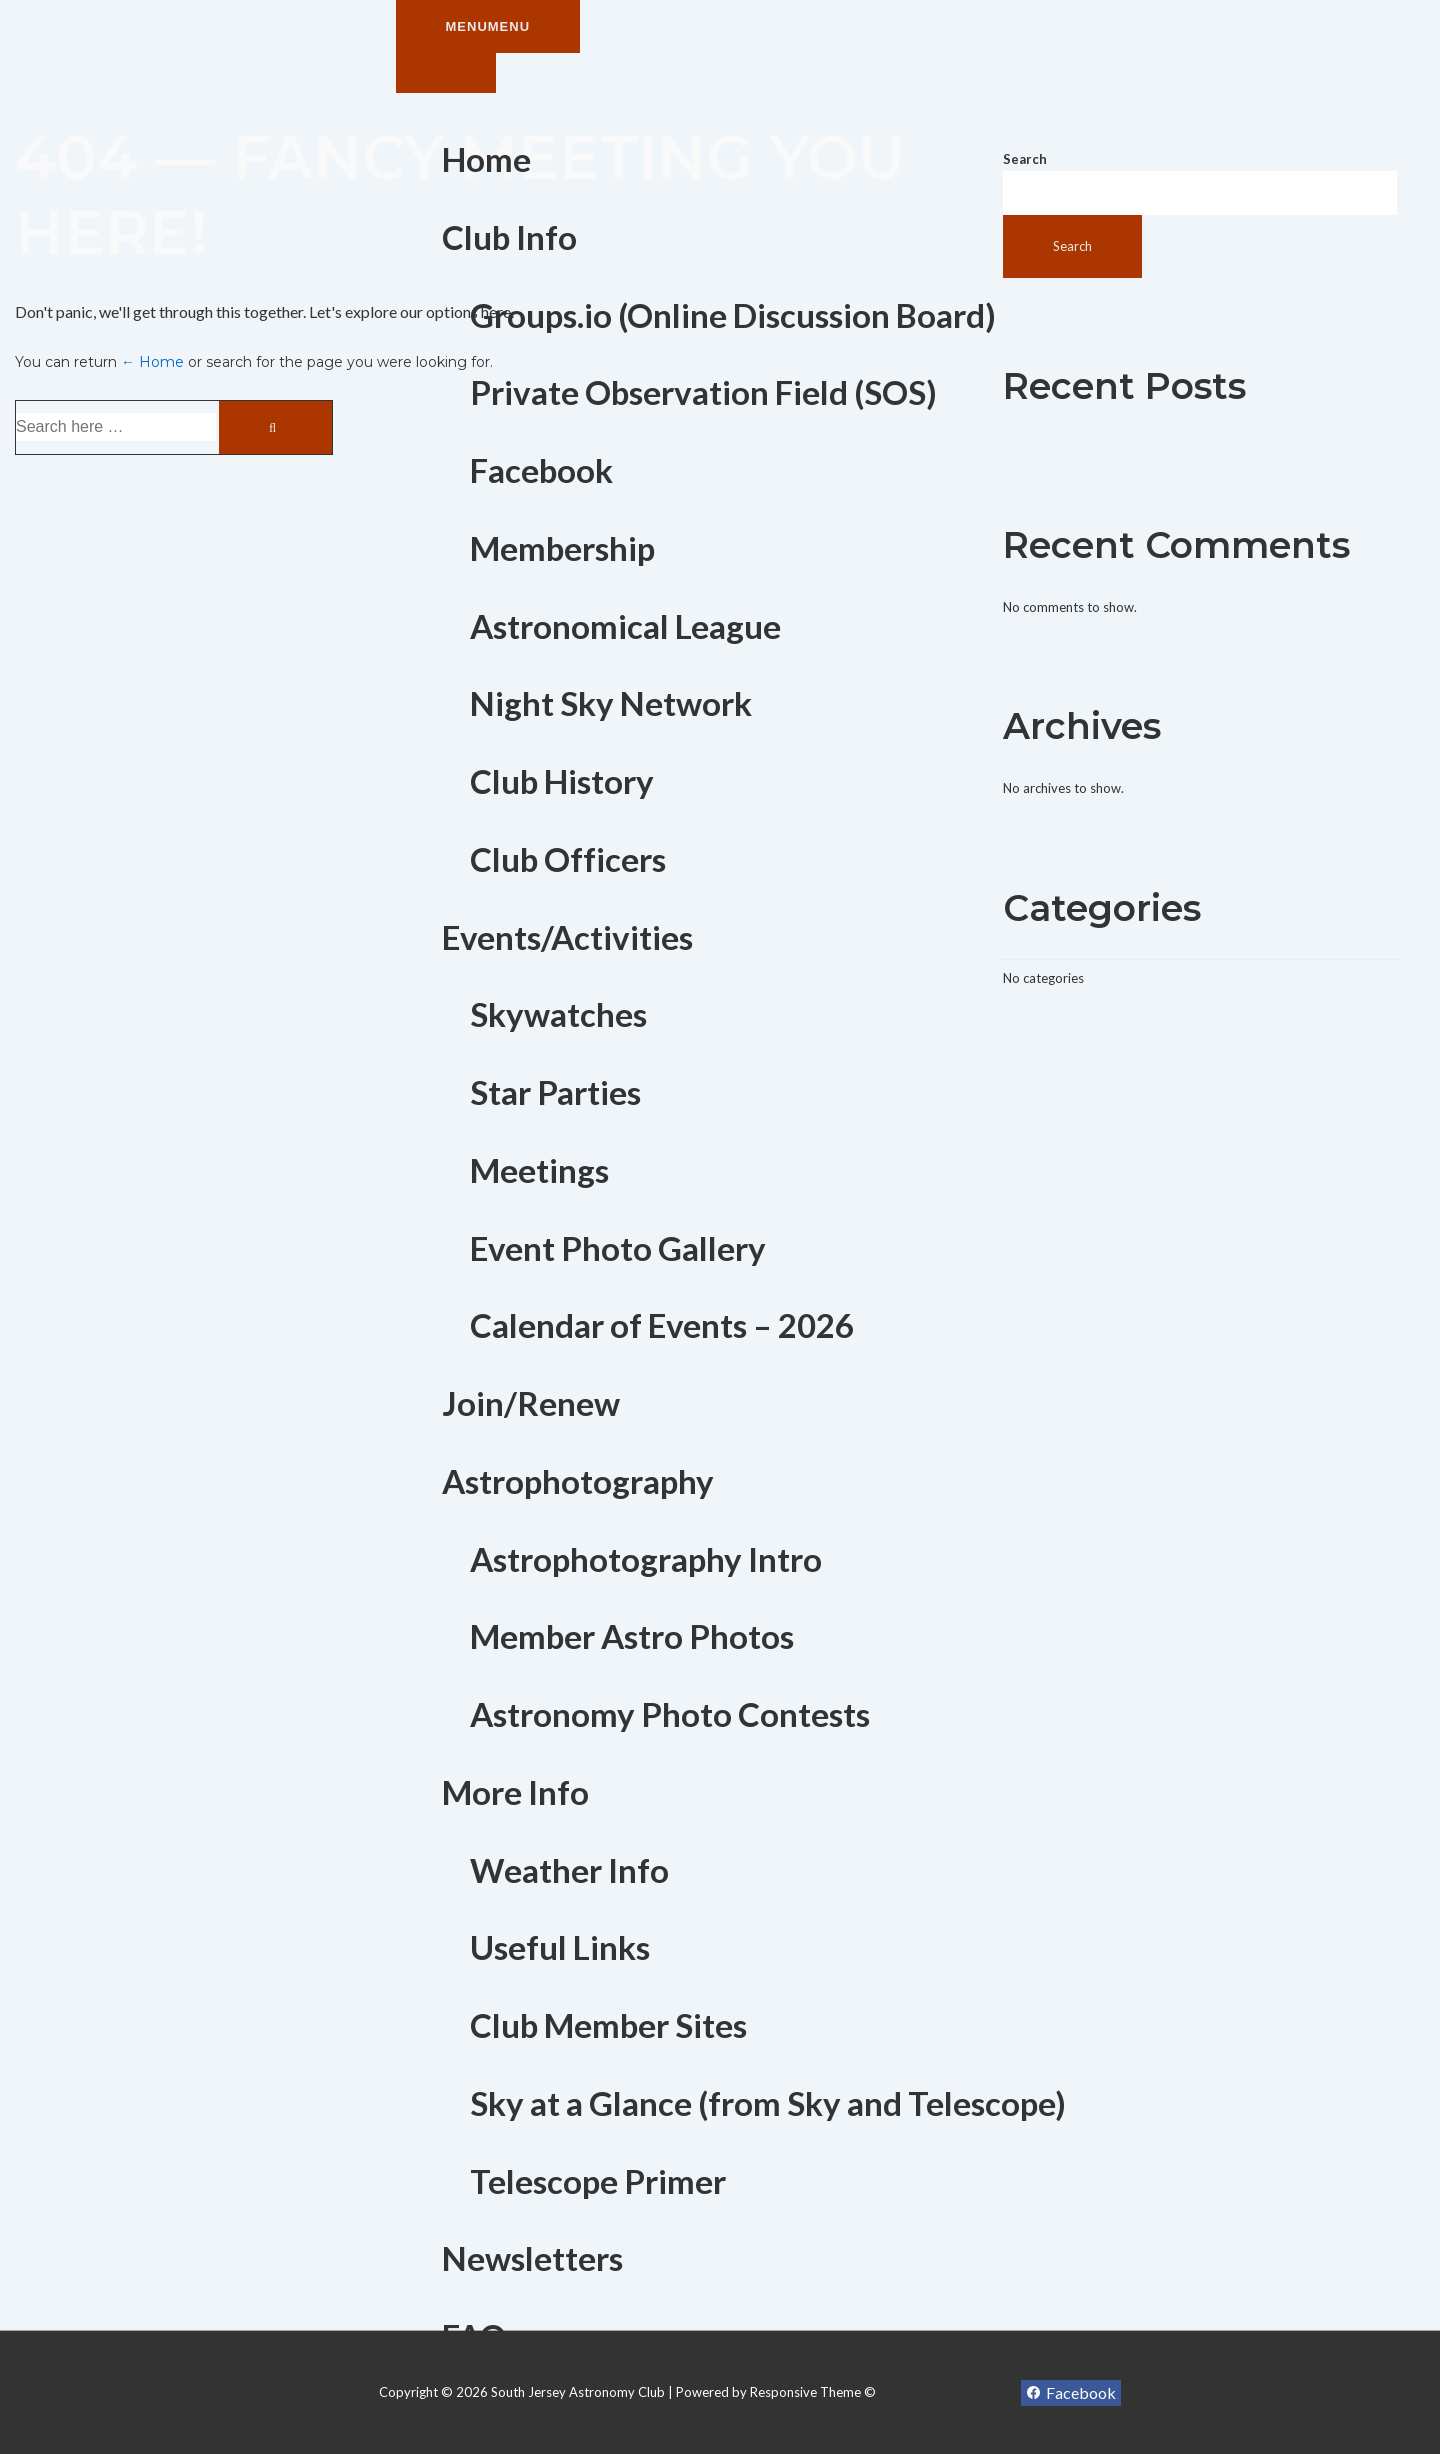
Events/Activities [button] (567, 937)
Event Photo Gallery (618, 1248)
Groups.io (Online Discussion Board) (733, 315)
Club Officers (568, 859)
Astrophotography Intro (646, 1559)
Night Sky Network (611, 703)
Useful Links (560, 1947)
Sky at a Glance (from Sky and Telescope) (768, 2103)
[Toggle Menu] (446, 73)
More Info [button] (515, 1792)
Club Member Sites (608, 2025)
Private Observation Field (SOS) (703, 392)
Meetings (539, 1170)
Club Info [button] (509, 237)
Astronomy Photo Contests (670, 1714)
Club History (562, 781)
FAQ (474, 2336)
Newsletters (532, 2258)
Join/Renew (531, 1403)
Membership (562, 548)
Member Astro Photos (632, 1636)
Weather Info (569, 1870)
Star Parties (555, 1092)
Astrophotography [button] (578, 1481)
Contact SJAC (542, 2414)
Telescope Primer (598, 2181)
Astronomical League (625, 626)
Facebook (541, 470)
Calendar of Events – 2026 (662, 1325)
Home (486, 159)
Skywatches (558, 1014)
